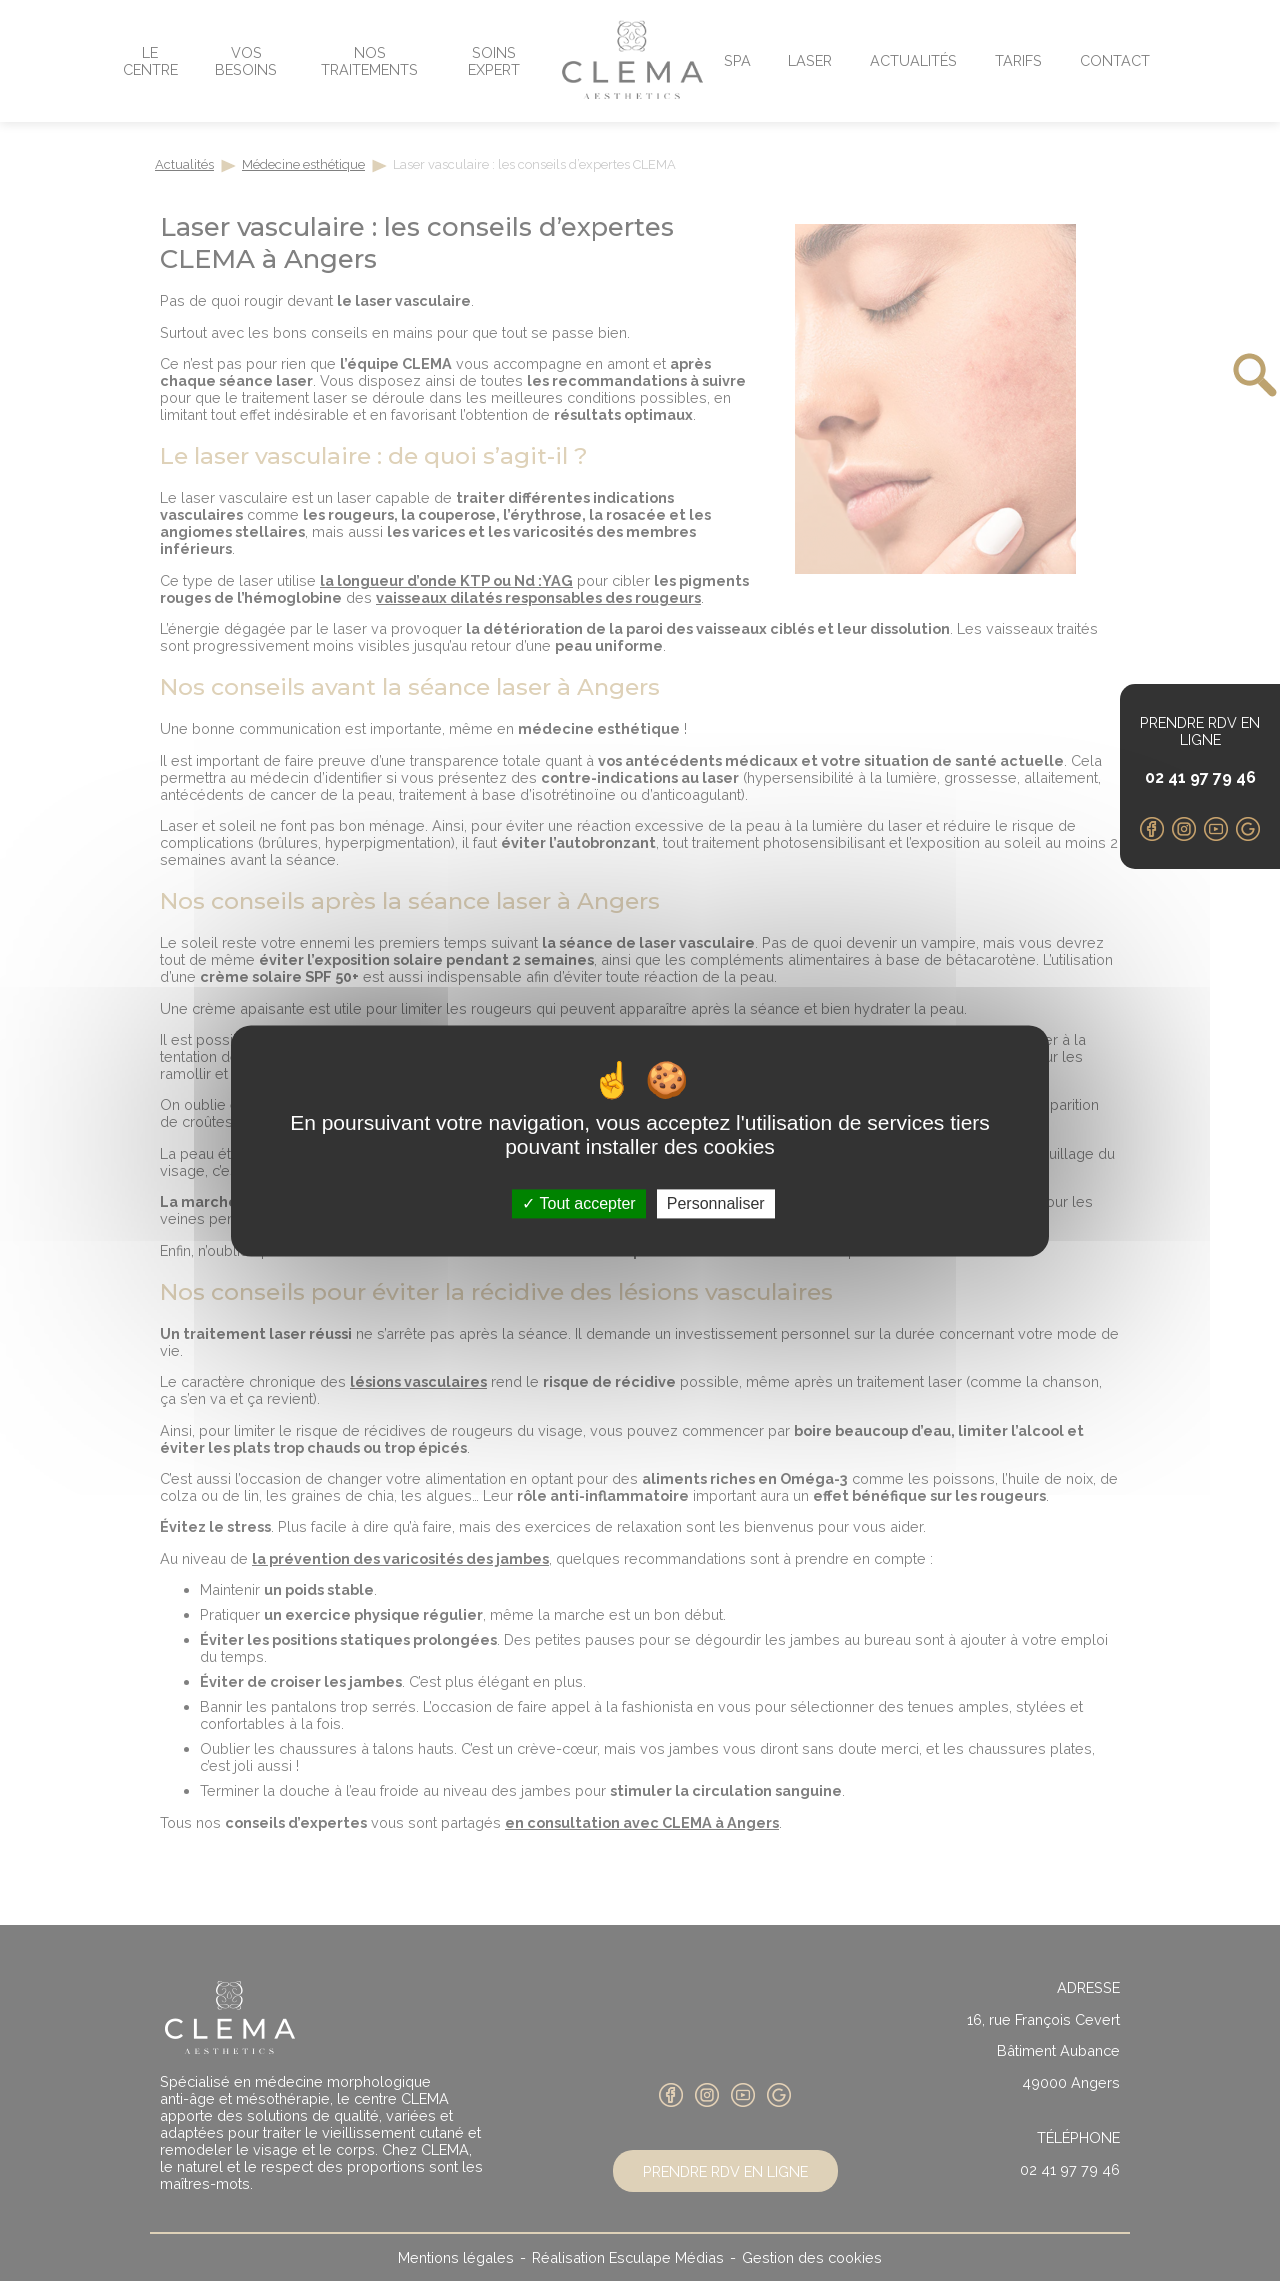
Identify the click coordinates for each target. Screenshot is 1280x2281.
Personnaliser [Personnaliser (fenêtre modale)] (716, 1203)
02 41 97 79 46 (1200, 777)
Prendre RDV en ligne (1200, 731)
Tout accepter (578, 1203)
